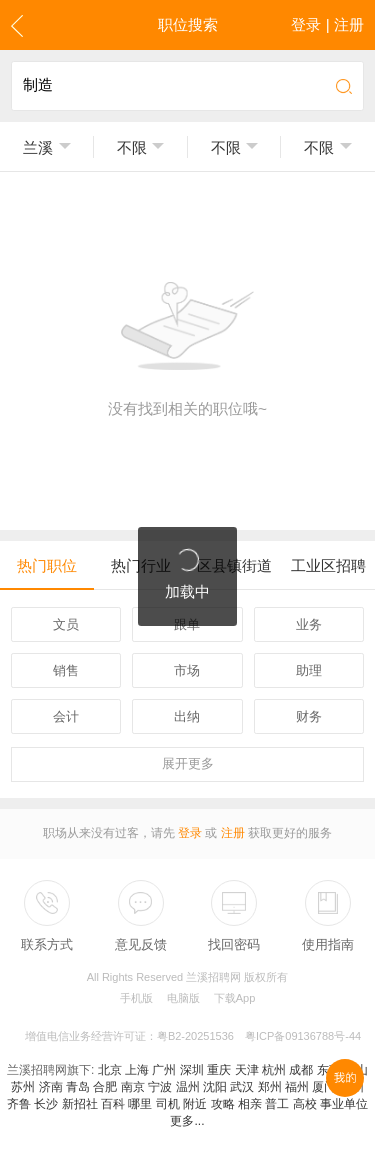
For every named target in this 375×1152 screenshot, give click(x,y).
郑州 (270, 1087)
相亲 (250, 1104)
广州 (164, 1070)
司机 (168, 1104)
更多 (188, 763)
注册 (233, 833)
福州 (297, 1087)
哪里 (140, 1104)
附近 (195, 1104)
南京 (133, 1087)
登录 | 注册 (327, 24)
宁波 (160, 1087)
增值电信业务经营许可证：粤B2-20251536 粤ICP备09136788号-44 (193, 1036)
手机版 (136, 998)
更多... (187, 1121)
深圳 (192, 1070)
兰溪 (38, 147)
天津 (247, 1070)
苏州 (23, 1087)
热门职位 (47, 565)
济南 (51, 1087)
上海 (137, 1070)
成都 (301, 1070)
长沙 (46, 1104)
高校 (305, 1104)
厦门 (324, 1087)
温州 (188, 1087)
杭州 (274, 1070)
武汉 (242, 1087)
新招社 (80, 1104)
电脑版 (183, 998)
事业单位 (344, 1104)
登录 (190, 833)
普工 (277, 1104)
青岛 (78, 1087)
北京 (110, 1070)
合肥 (105, 1087)
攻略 (223, 1104)
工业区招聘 (328, 565)
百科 (113, 1104)
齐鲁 (19, 1104)
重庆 (219, 1070)
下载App (235, 998)
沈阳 (215, 1087)
